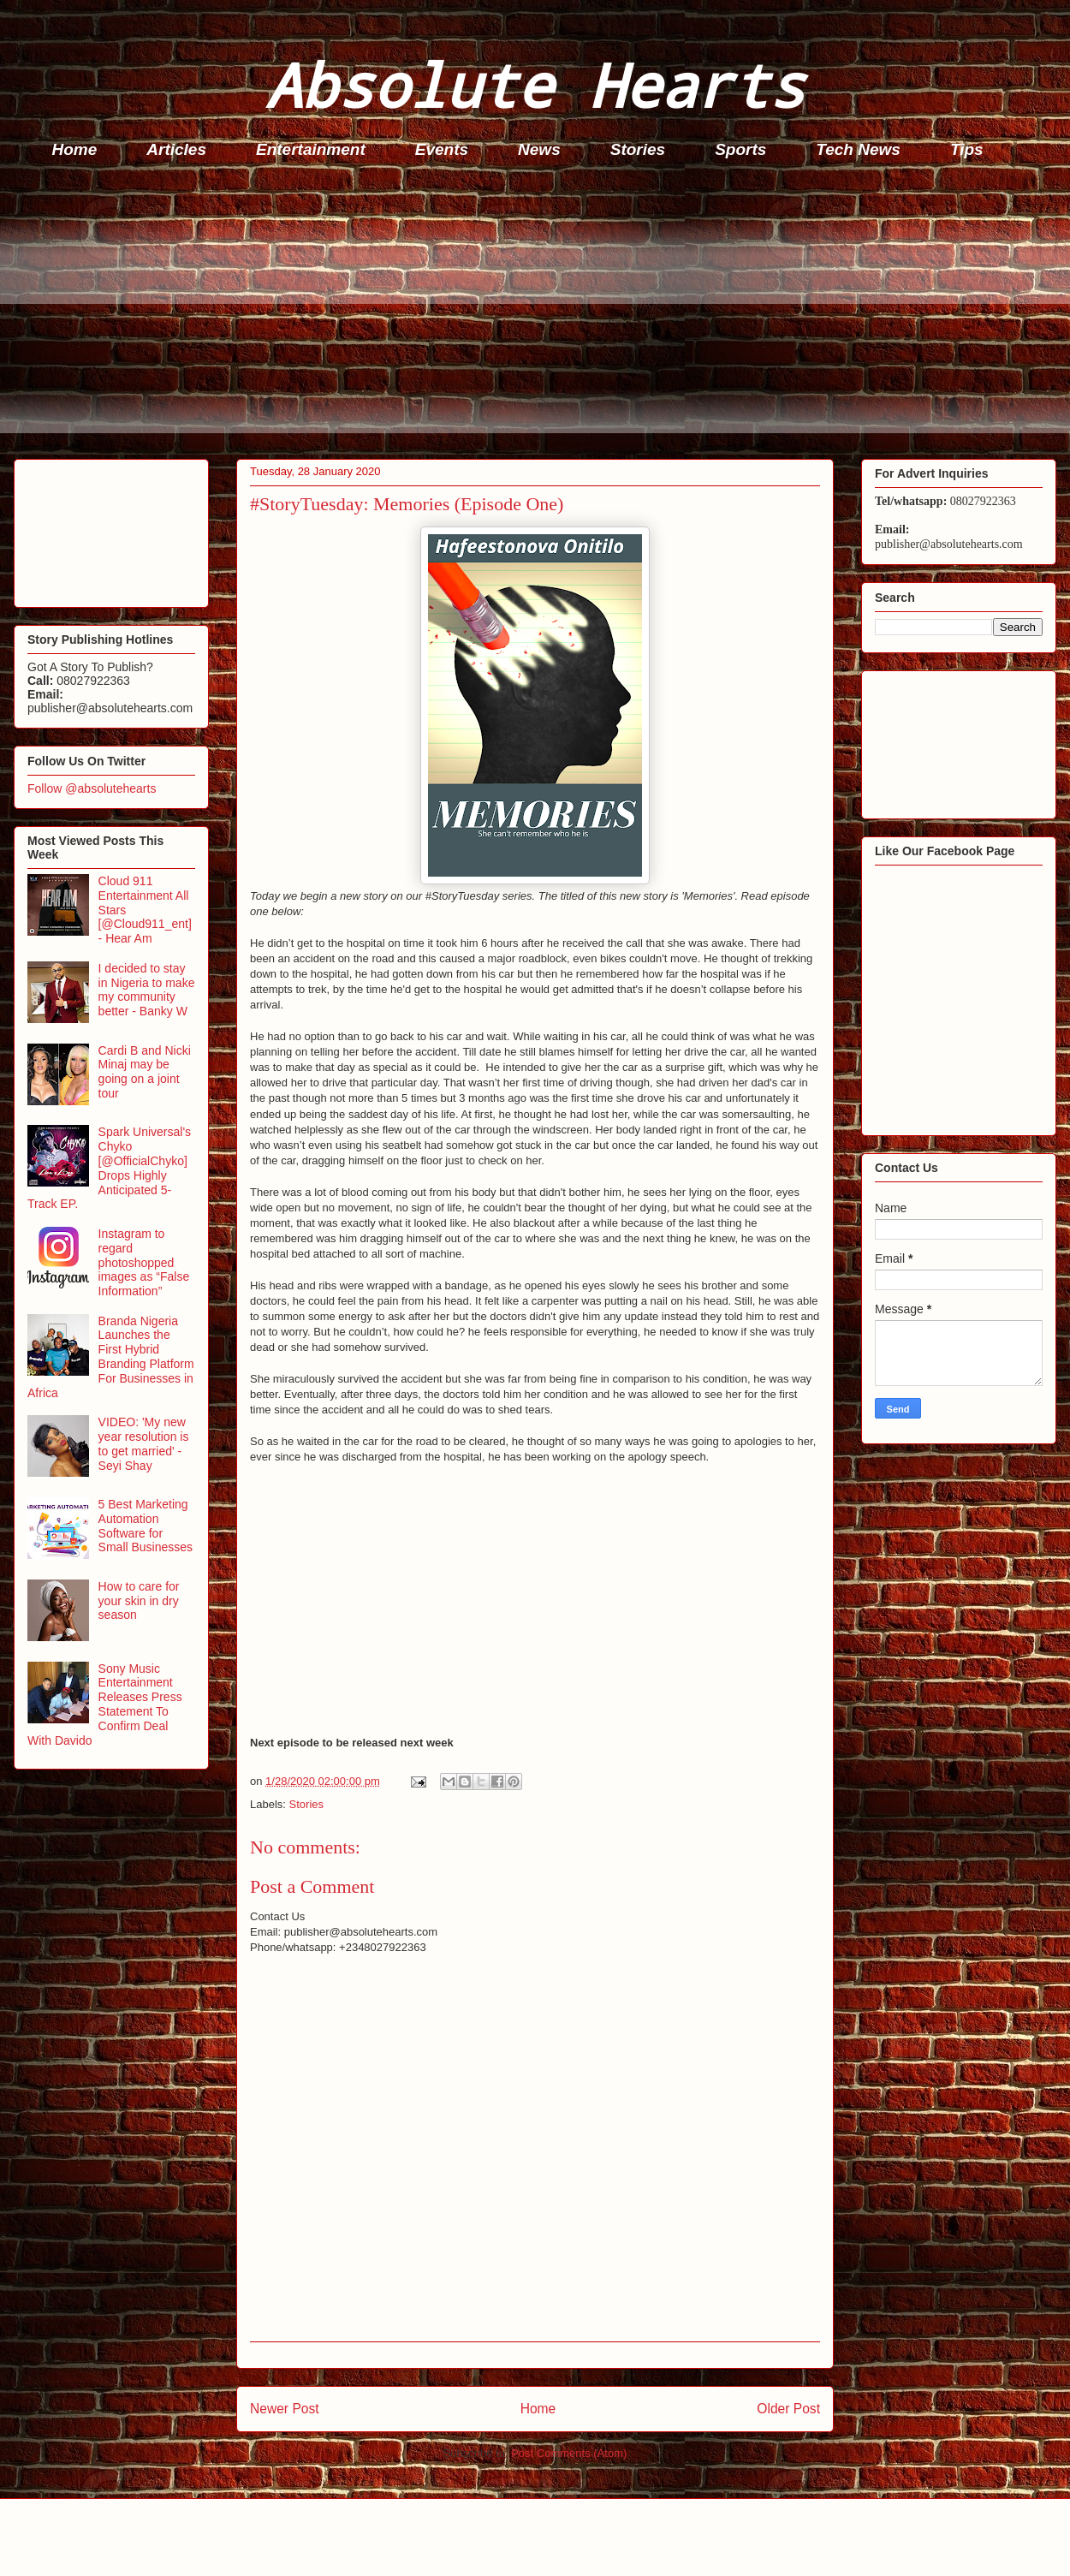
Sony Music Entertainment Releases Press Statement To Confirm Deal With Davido (104, 1704)
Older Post (788, 2408)
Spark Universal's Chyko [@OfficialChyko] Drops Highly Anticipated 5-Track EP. (109, 1168)
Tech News (858, 149)
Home (75, 149)
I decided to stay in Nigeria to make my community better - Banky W (146, 989)
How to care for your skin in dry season (139, 1601)
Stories (637, 149)
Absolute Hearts (535, 84)
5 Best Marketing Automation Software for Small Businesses (145, 1525)
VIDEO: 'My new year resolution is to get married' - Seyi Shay (143, 1443)
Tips (967, 149)
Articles (176, 149)
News (539, 149)
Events (441, 149)
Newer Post (284, 2408)
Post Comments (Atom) (569, 2453)
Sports (740, 149)
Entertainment (311, 149)
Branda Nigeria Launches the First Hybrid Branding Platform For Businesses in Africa (110, 1357)
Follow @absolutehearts (91, 788)
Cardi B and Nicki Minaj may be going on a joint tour (144, 1072)
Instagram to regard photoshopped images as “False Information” (144, 1262)
